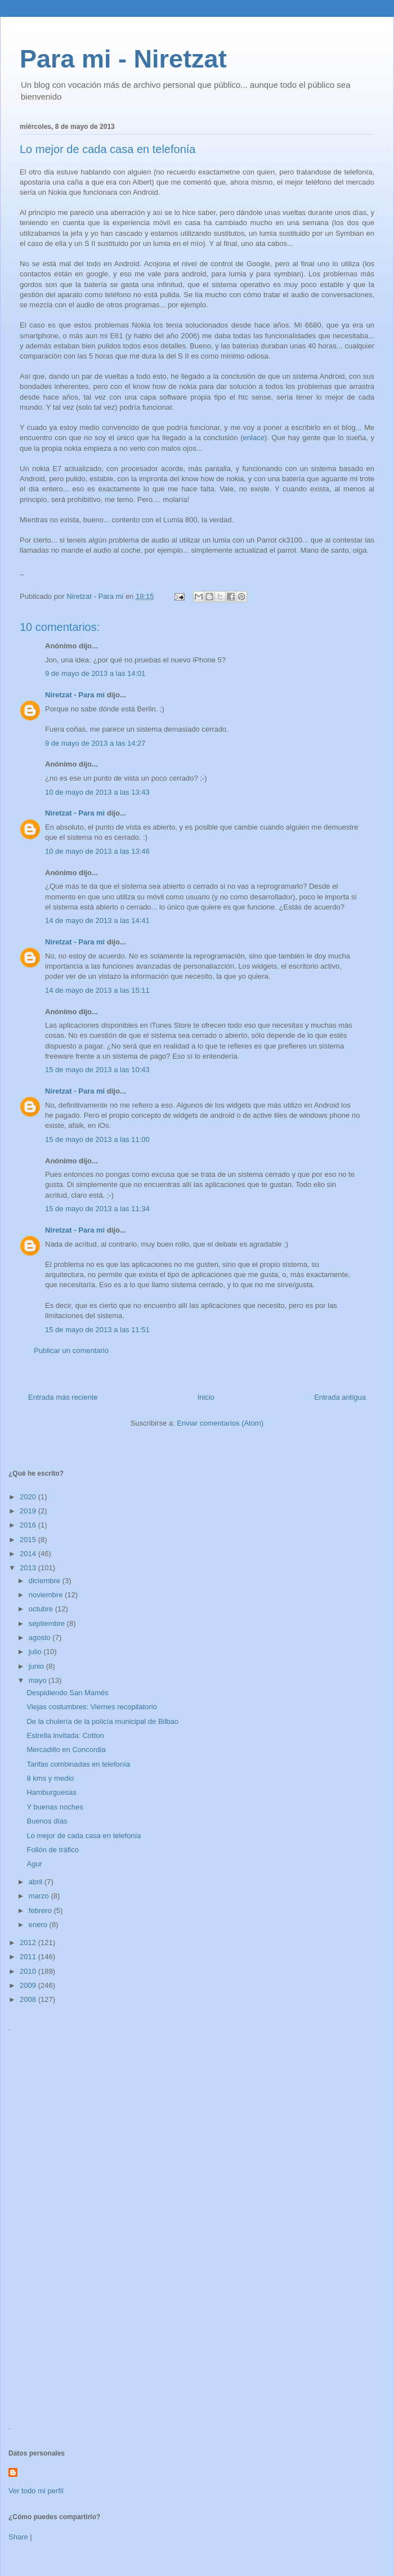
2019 (29, 1511)
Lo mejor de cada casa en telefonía (83, 1835)
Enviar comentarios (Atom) (220, 1423)
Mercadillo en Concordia (65, 1749)
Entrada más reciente (63, 1397)
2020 (29, 1497)
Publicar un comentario (71, 1350)
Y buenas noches (54, 1807)
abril (36, 1882)
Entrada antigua (340, 1397)
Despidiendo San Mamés (67, 1692)
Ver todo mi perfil (36, 2491)
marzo (40, 1896)
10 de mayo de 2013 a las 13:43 (97, 792)
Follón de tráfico (52, 1849)
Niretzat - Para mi (75, 695)
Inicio (206, 1397)
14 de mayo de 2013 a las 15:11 (97, 990)
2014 (29, 1553)
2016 (29, 1525)
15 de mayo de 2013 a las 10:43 (97, 1069)
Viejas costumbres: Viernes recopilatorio (91, 1707)
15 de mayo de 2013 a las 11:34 (97, 1208)
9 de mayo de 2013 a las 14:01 (95, 673)
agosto (41, 1637)
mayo (38, 1680)
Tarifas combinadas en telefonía (78, 1764)
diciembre (45, 1580)
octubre (42, 1609)
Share (18, 2537)
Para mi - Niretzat (123, 58)
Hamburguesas (51, 1792)
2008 (29, 1999)
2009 (29, 1985)
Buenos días (46, 1821)
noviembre (47, 1595)
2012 (29, 1942)
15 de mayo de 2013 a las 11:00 (97, 1139)
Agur (34, 1864)
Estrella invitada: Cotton (65, 1735)
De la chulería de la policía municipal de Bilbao (102, 1721)
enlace (254, 437)
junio (37, 1666)
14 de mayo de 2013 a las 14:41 (97, 920)
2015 (29, 1539)
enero (39, 1924)
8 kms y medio (50, 1778)
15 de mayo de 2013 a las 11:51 (97, 1329)
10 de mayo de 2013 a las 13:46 (97, 851)
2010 (29, 1971)
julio (36, 1651)
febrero (41, 1910)
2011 (29, 1956)
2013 (29, 1567)
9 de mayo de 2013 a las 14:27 (95, 743)
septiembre (48, 1623)
